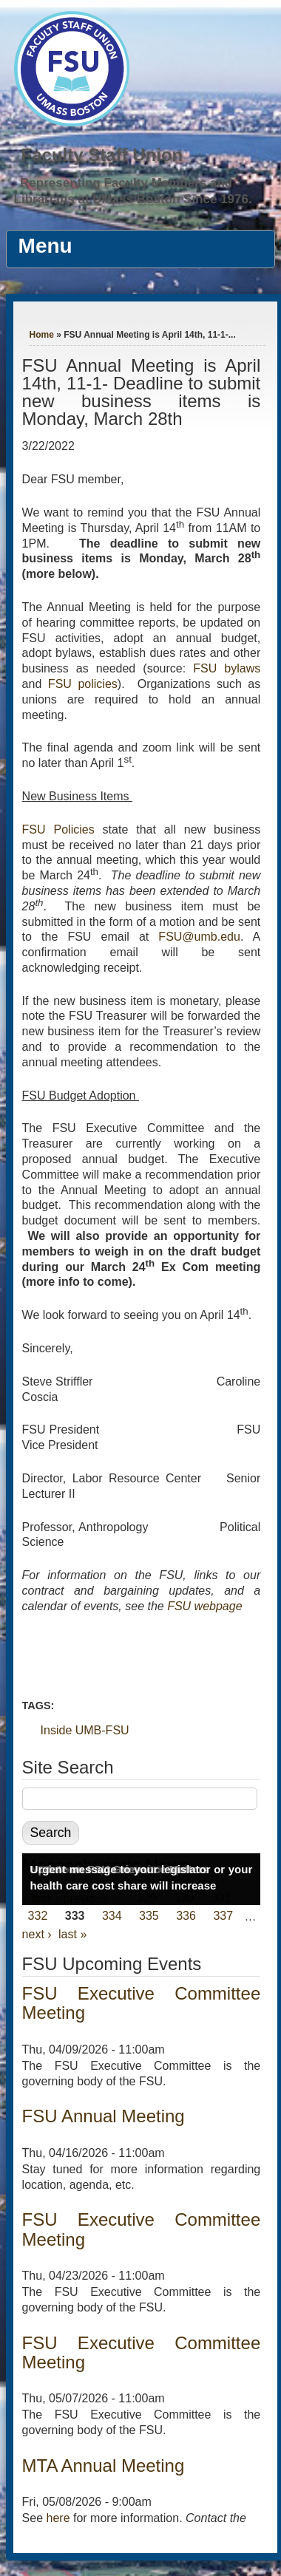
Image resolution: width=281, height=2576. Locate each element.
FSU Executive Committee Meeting (141, 2003)
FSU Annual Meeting (103, 2116)
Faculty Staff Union (102, 155)
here (58, 2518)
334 (112, 1916)
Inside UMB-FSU (85, 1730)
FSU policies (83, 684)
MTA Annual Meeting (103, 2466)
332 (38, 1916)
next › (37, 1934)
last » (72, 1934)
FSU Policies (58, 829)
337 (223, 1916)
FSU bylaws (226, 668)
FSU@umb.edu (199, 936)
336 (186, 1916)
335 (149, 1916)
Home (42, 335)
